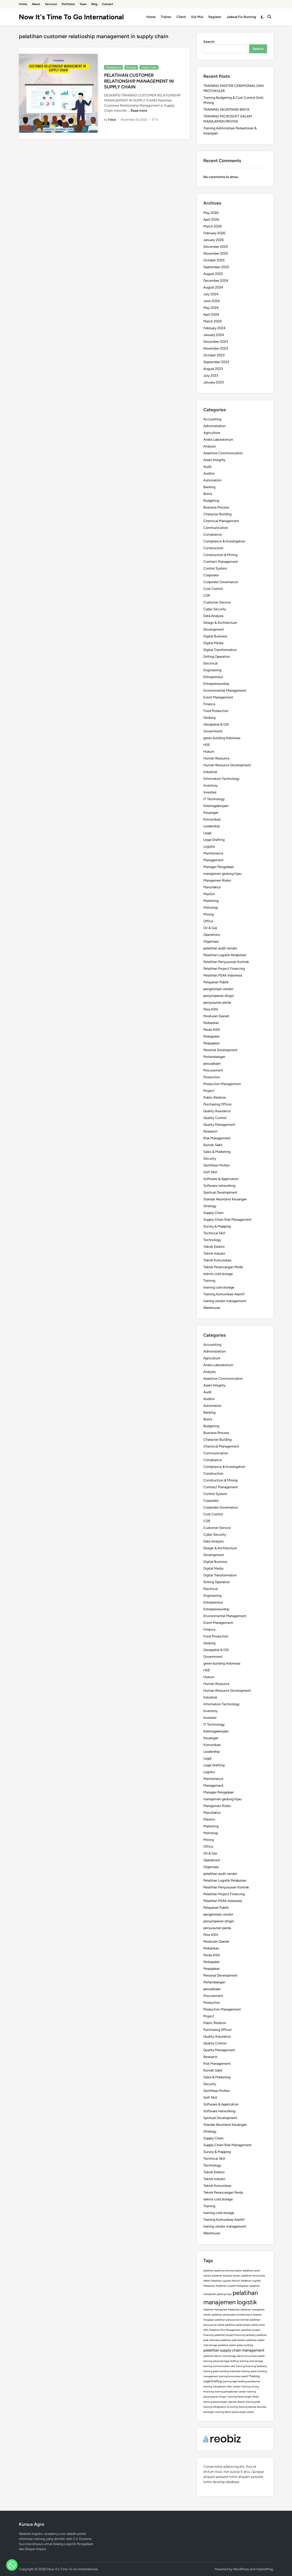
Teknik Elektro (214, 1247)
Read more (139, 111)
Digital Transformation (220, 650)
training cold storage (218, 1287)
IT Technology (214, 799)
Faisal (112, 119)
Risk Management (217, 1138)
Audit (207, 467)
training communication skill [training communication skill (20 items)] (219, 2366)
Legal (207, 833)
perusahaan (212, 1064)
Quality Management (219, 1125)
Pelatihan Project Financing (224, 969)
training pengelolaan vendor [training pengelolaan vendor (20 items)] (230, 2391)
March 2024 (212, 321)
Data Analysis (213, 616)
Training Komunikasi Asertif (223, 1294)
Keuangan (210, 813)
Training (209, 1281)
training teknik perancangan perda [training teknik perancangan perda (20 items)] (234, 2411)
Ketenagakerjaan (216, 806)
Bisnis (207, 494)
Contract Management (220, 562)
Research (210, 1131)
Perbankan (211, 1023)
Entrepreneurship (216, 684)
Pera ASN (210, 1009)
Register (214, 17)
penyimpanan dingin (218, 996)
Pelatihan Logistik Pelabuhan (224, 955)
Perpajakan (211, 1043)
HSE (206, 745)
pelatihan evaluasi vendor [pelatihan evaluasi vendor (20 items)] (226, 2275)
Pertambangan (214, 1057)
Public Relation (214, 1097)
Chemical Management (221, 521)
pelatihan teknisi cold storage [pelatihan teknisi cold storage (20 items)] (219, 2355)
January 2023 (213, 382)
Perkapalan (211, 1036)
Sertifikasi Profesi (216, 1165)
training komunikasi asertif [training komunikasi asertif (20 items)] (233, 2376)
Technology (212, 1240)
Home (23, 4)
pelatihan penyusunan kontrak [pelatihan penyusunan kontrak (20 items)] (232, 2319)
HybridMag (264, 2569)
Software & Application (221, 1179)
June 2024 (211, 301)
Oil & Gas (210, 928)
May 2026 (210, 213)
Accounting (212, 419)
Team (83, 4)
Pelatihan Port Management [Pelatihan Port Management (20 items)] (224, 2329)
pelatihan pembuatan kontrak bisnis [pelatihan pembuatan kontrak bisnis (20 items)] (232, 2314)
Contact (107, 4)
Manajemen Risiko (217, 880)
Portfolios (68, 4)
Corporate (211, 575)
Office (208, 921)
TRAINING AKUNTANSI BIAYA (226, 109)
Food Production (215, 711)
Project (208, 1091)
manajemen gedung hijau (222, 874)
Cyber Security (214, 609)
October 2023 (214, 355)
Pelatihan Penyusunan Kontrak (226, 962)
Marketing (211, 901)
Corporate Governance (220, 582)
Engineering (212, 670)
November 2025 (215, 253)
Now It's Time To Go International (71, 17)
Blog (94, 4)
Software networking (219, 1186)
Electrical (210, 663)
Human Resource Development (227, 765)
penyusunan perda (217, 1002)
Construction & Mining (220, 555)
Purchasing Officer (217, 1104)
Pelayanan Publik (216, 982)
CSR (206, 595)
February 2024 (214, 328)
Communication (215, 528)
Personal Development (220, 1050)
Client (181, 17)
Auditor (209, 473)
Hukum (208, 752)
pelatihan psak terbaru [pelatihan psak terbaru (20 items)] (233, 2340)
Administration (214, 426)
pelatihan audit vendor (220, 948)
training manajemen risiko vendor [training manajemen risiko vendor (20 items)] (222, 2386)
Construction (213, 548)
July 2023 (210, 375)
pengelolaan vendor (218, 989)
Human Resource (216, 758)
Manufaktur (212, 887)
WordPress (241, 2569)
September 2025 (216, 267)
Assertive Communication (223, 453)
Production (211, 1077)
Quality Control (214, 1118)
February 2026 (214, 233)
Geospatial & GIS (216, 724)
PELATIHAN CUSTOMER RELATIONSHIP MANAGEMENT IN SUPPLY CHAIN (139, 80)
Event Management (218, 697)
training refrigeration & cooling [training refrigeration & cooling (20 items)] (220, 2406)
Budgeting (211, 501)
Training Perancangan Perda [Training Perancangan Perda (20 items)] (243, 2396)
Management (113, 67)
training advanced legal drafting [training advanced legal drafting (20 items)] (221, 2361)
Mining (208, 914)
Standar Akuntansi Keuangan (225, 1199)
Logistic (209, 846)
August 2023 (213, 369)
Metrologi (210, 908)
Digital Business (215, 636)
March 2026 (212, 226)
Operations (211, 935)
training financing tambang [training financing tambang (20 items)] (251, 2366)
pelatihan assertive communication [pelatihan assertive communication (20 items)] (222, 2270)
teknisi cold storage (218, 1274)
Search (208, 42)
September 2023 (216, 362)
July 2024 (210, 294)
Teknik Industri (214, 1253)
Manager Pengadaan (218, 867)
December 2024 (215, 281)
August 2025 (213, 274)
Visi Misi (197, 17)
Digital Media (213, 643)
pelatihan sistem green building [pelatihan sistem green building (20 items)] (235, 2345)
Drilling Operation (216, 657)
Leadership (211, 826)
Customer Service (217, 602)
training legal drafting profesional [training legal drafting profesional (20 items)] (241, 2381)
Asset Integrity (214, 460)
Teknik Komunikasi (217, 1260)
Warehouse (211, 1308)
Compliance (212, 534)
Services (51, 4)
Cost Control (213, 589)
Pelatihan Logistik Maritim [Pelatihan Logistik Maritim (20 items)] (225, 2280)
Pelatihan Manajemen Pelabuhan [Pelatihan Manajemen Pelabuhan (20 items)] (221, 2309)
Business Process (216, 507)
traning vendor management (224, 1301)
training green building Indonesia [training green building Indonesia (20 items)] (221, 2371)
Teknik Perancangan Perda (223, 1267)
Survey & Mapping (217, 1226)
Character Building (217, 514)
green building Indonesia (221, 738)
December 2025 (215, 247)
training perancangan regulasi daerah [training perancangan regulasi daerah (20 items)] (224, 2401)
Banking (209, 487)
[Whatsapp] (12, 2565)
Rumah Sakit (212, 1145)
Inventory (210, 785)
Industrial (210, 772)
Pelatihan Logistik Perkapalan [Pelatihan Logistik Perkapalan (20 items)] (232, 2285)
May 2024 (211, 308)
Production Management (222, 1084)
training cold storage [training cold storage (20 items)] (251, 2361)
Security (209, 1158)
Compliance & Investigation (224, 541)
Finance (209, 704)
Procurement (213, 1070)
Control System (215, 568)
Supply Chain (149, 67)
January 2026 (213, 240)
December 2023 (215, 342)
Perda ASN (211, 1030)
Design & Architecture (220, 623)
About (36, 4)
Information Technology (221, 779)
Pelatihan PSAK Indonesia (222, 975)
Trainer (166, 17)
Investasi (210, 792)
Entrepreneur (213, 677)
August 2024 (213, 287)
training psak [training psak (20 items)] (253, 2401)
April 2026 (211, 219)
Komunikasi (212, 819)
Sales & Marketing (217, 1152)
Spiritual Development (220, 1192)
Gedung (209, 718)
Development (213, 629)
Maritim (209, 894)
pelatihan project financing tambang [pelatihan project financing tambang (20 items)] (235, 2335)
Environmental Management (224, 690)
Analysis (209, 446)
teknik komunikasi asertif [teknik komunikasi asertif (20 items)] (250, 2355)
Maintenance (213, 853)
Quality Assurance (217, 1111)
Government (212, 731)
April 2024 (211, 314)
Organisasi (211, 941)
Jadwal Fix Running (241, 17)
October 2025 (214, 260)
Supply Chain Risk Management (227, 1220)
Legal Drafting (214, 840)
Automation (212, 480)
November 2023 (215, 348)
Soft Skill (210, 1172)
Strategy (131, 67)
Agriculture (211, 433)
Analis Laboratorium (218, 439)
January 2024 (213, 335)
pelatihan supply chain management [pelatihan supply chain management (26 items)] (233, 2350)
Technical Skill (214, 1233)
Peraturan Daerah (216, 1016)
